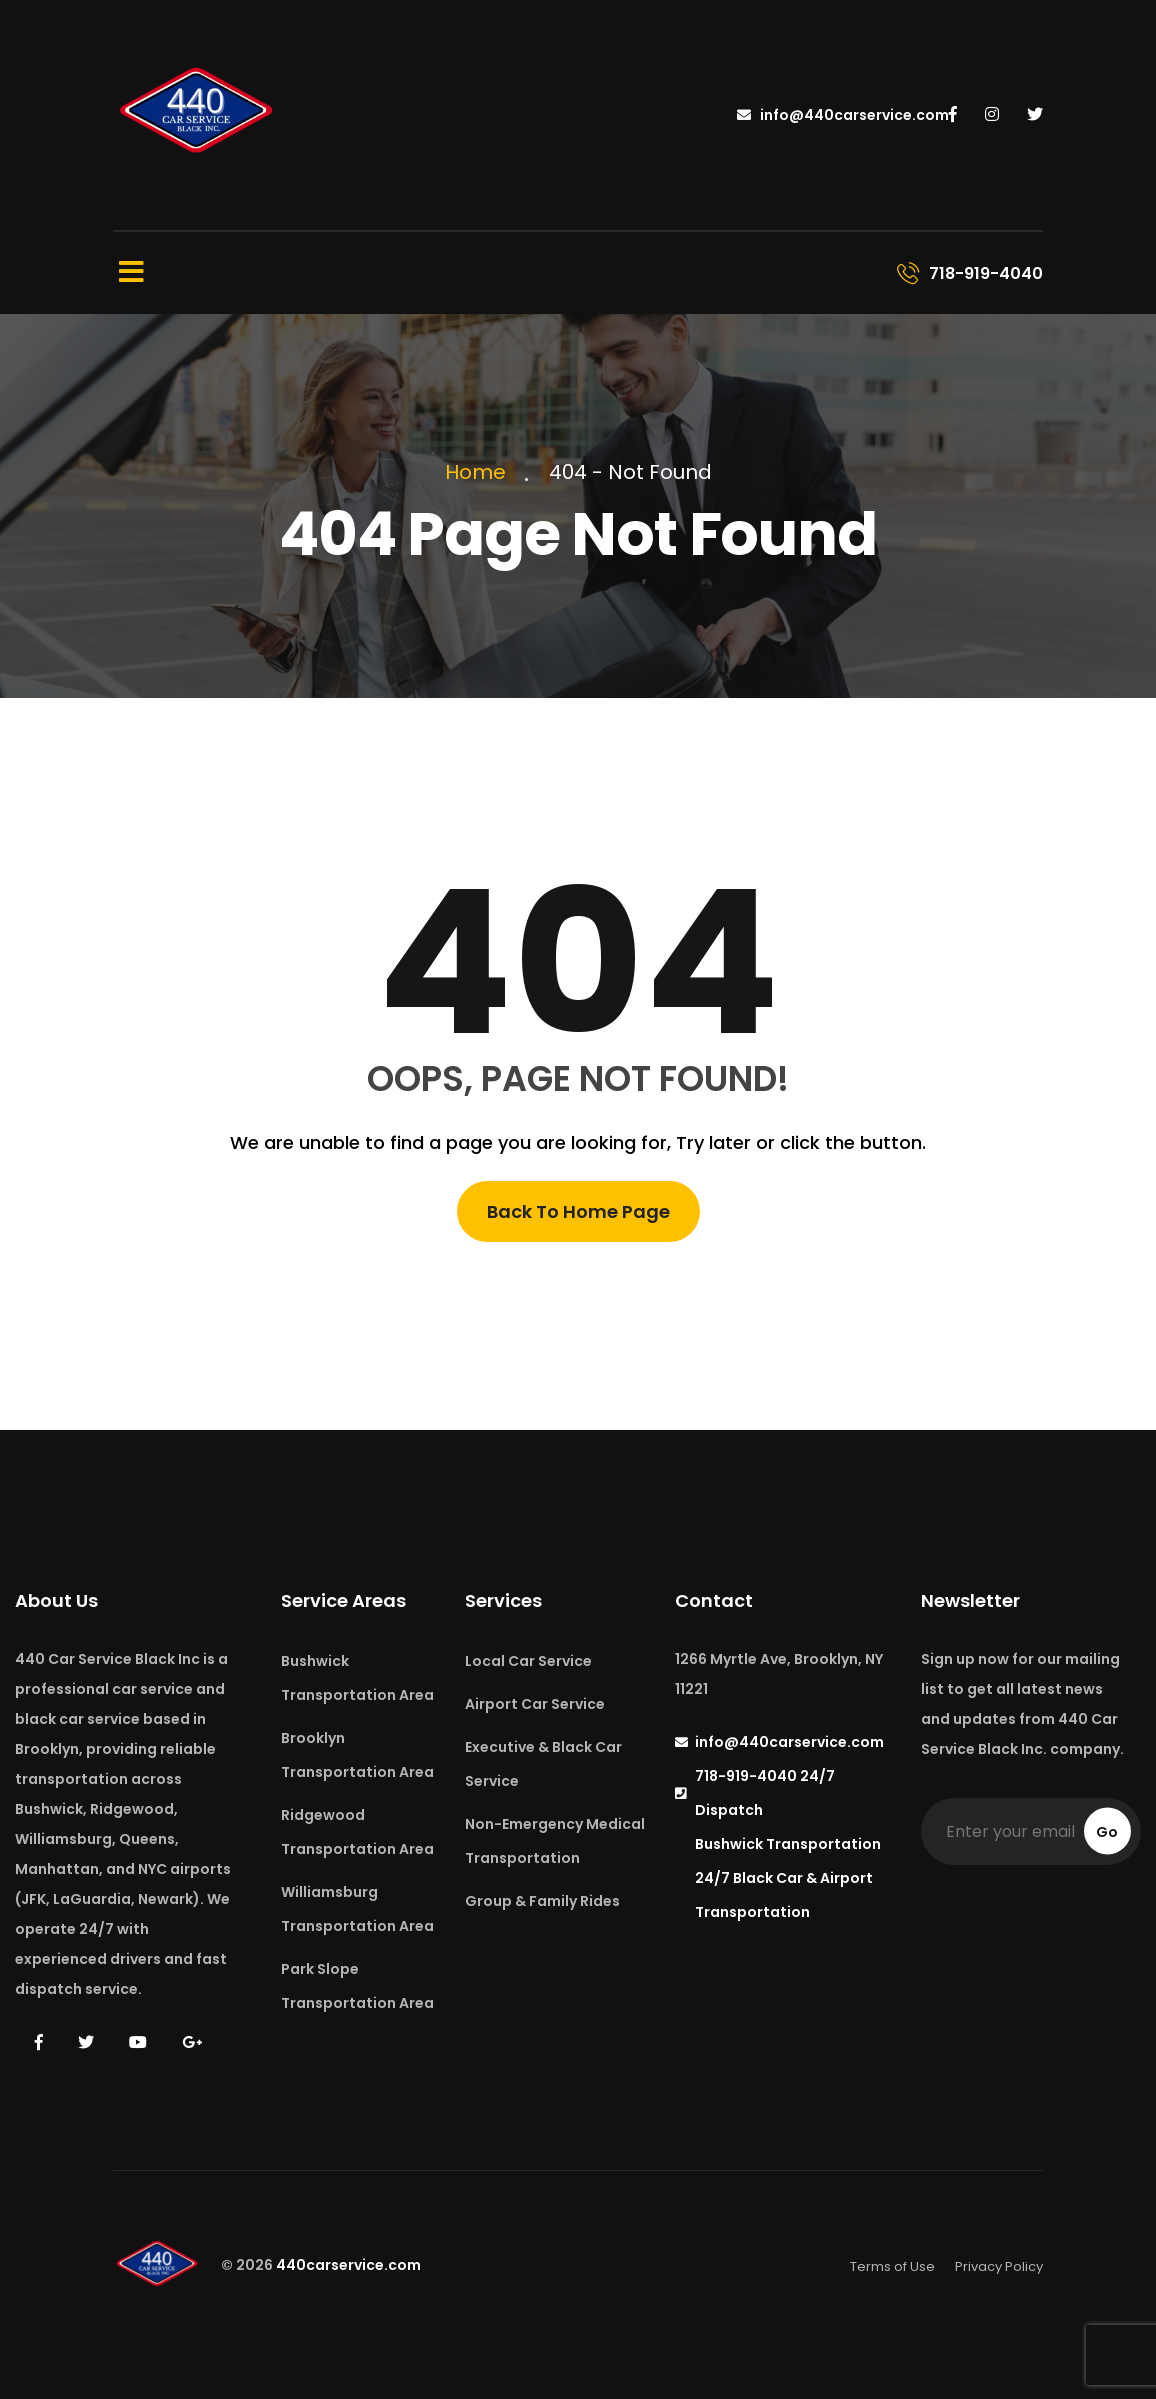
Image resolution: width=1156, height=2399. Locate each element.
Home (480, 472)
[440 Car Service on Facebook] (953, 115)
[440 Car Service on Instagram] (992, 115)
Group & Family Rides (542, 1901)
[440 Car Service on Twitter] (1035, 115)
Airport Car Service (535, 1704)
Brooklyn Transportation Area (357, 1755)
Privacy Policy (999, 2266)
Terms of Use (892, 2266)
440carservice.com (348, 2266)
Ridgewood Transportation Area (357, 1832)
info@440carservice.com (843, 115)
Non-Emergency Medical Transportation (555, 1841)
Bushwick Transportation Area (357, 1678)
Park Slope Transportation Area (357, 1986)
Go (1107, 1832)
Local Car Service (528, 1661)
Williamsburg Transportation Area (357, 1909)
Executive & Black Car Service (543, 1764)
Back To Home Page (578, 1211)
